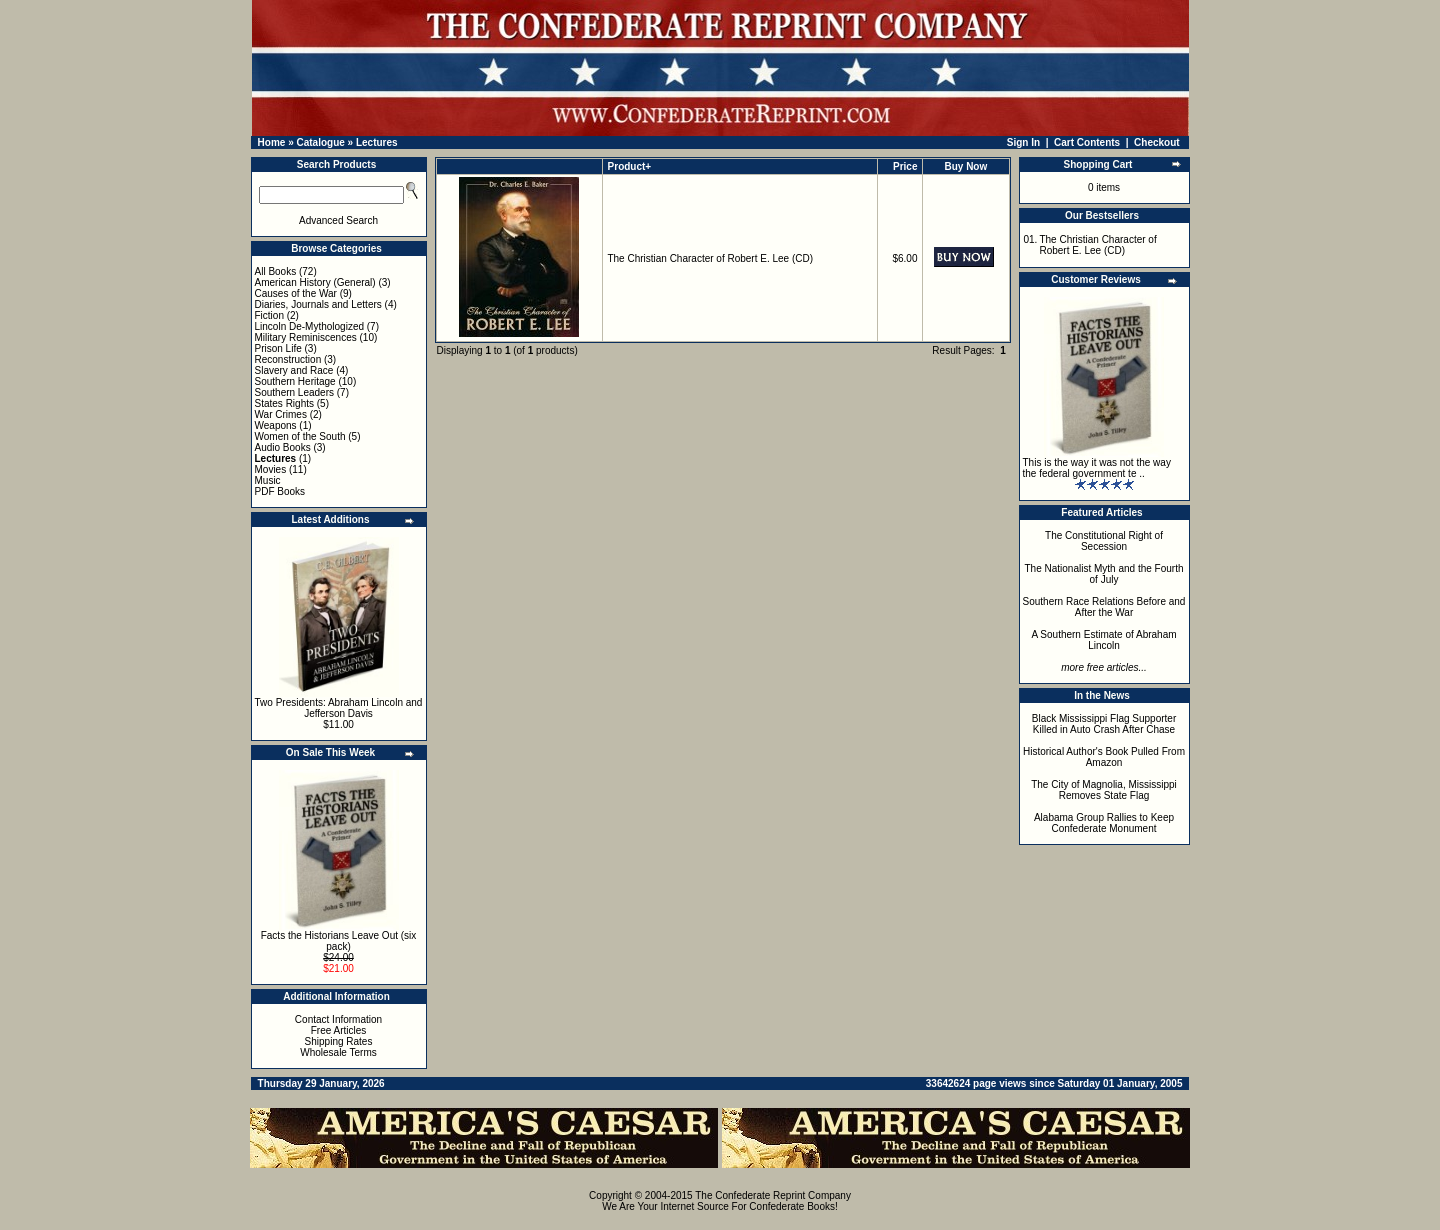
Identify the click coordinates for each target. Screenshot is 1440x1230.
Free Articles (339, 1030)
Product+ (630, 166)
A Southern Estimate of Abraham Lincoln (1103, 640)
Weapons (276, 425)
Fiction (269, 315)
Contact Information (338, 1019)
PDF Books (280, 491)
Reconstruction (288, 359)
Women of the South (300, 436)
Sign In (1023, 142)
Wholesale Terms (338, 1052)
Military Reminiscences (306, 337)
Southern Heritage (295, 381)
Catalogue (320, 142)
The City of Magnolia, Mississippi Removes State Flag (1104, 790)
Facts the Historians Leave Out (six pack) (339, 941)
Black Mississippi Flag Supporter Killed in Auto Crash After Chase (1104, 724)
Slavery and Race (294, 370)
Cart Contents (1087, 142)
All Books (276, 271)
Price (905, 166)
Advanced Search (338, 220)
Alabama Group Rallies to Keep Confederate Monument (1104, 823)
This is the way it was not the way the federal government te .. (1097, 468)
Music (268, 480)
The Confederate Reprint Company (773, 1195)
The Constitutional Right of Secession (1104, 541)
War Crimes (281, 414)
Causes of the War (296, 293)
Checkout (1157, 142)
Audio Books (283, 447)
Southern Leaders (295, 392)
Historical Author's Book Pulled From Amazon (1104, 757)
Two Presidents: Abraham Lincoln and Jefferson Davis (339, 708)
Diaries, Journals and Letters (318, 304)
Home (272, 142)
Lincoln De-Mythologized (310, 326)
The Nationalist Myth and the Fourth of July (1104, 574)
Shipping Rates (339, 1041)
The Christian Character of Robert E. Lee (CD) (710, 258)
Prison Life (278, 348)
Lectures (377, 142)
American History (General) (315, 282)
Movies (271, 469)
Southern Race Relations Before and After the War (1104, 607)
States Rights (284, 403)
